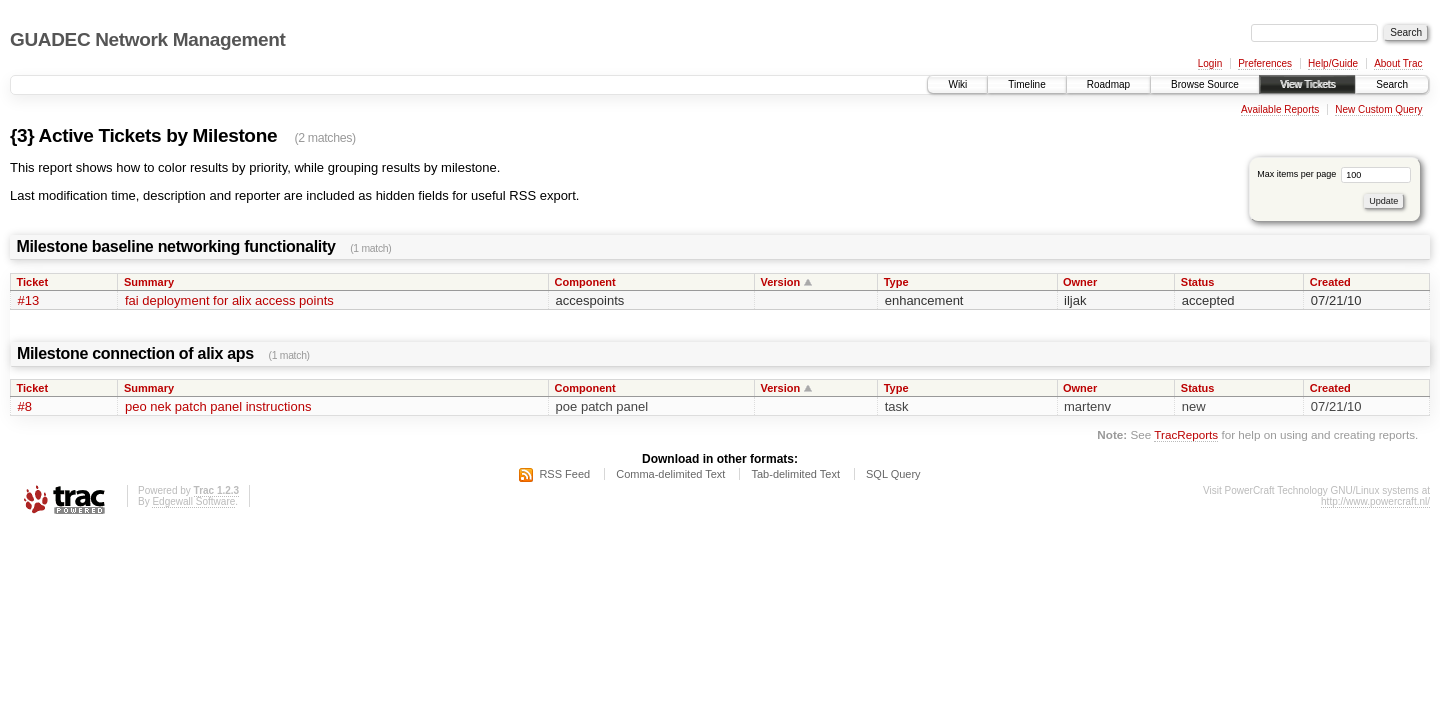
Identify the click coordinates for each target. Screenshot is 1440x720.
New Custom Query (1378, 109)
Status (1198, 282)
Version (780, 282)
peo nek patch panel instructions (218, 406)
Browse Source (1205, 84)
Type (896, 282)
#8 (25, 406)
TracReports (1186, 434)
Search (1392, 84)
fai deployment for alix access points (229, 300)
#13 (29, 300)
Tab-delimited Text (795, 474)
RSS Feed (564, 474)
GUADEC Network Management (147, 39)
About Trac (1398, 63)
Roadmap (1108, 84)
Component (585, 282)
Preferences (1265, 63)
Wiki (957, 84)
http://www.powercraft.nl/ (1375, 501)
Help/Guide (1333, 63)
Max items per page (1334, 174)
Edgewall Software (193, 501)
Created (1330, 282)
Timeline (1026, 84)
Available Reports (1280, 109)
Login (1210, 63)
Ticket (33, 282)
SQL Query (893, 474)
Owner (1080, 282)
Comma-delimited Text (670, 474)
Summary (149, 282)
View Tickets (1307, 84)
